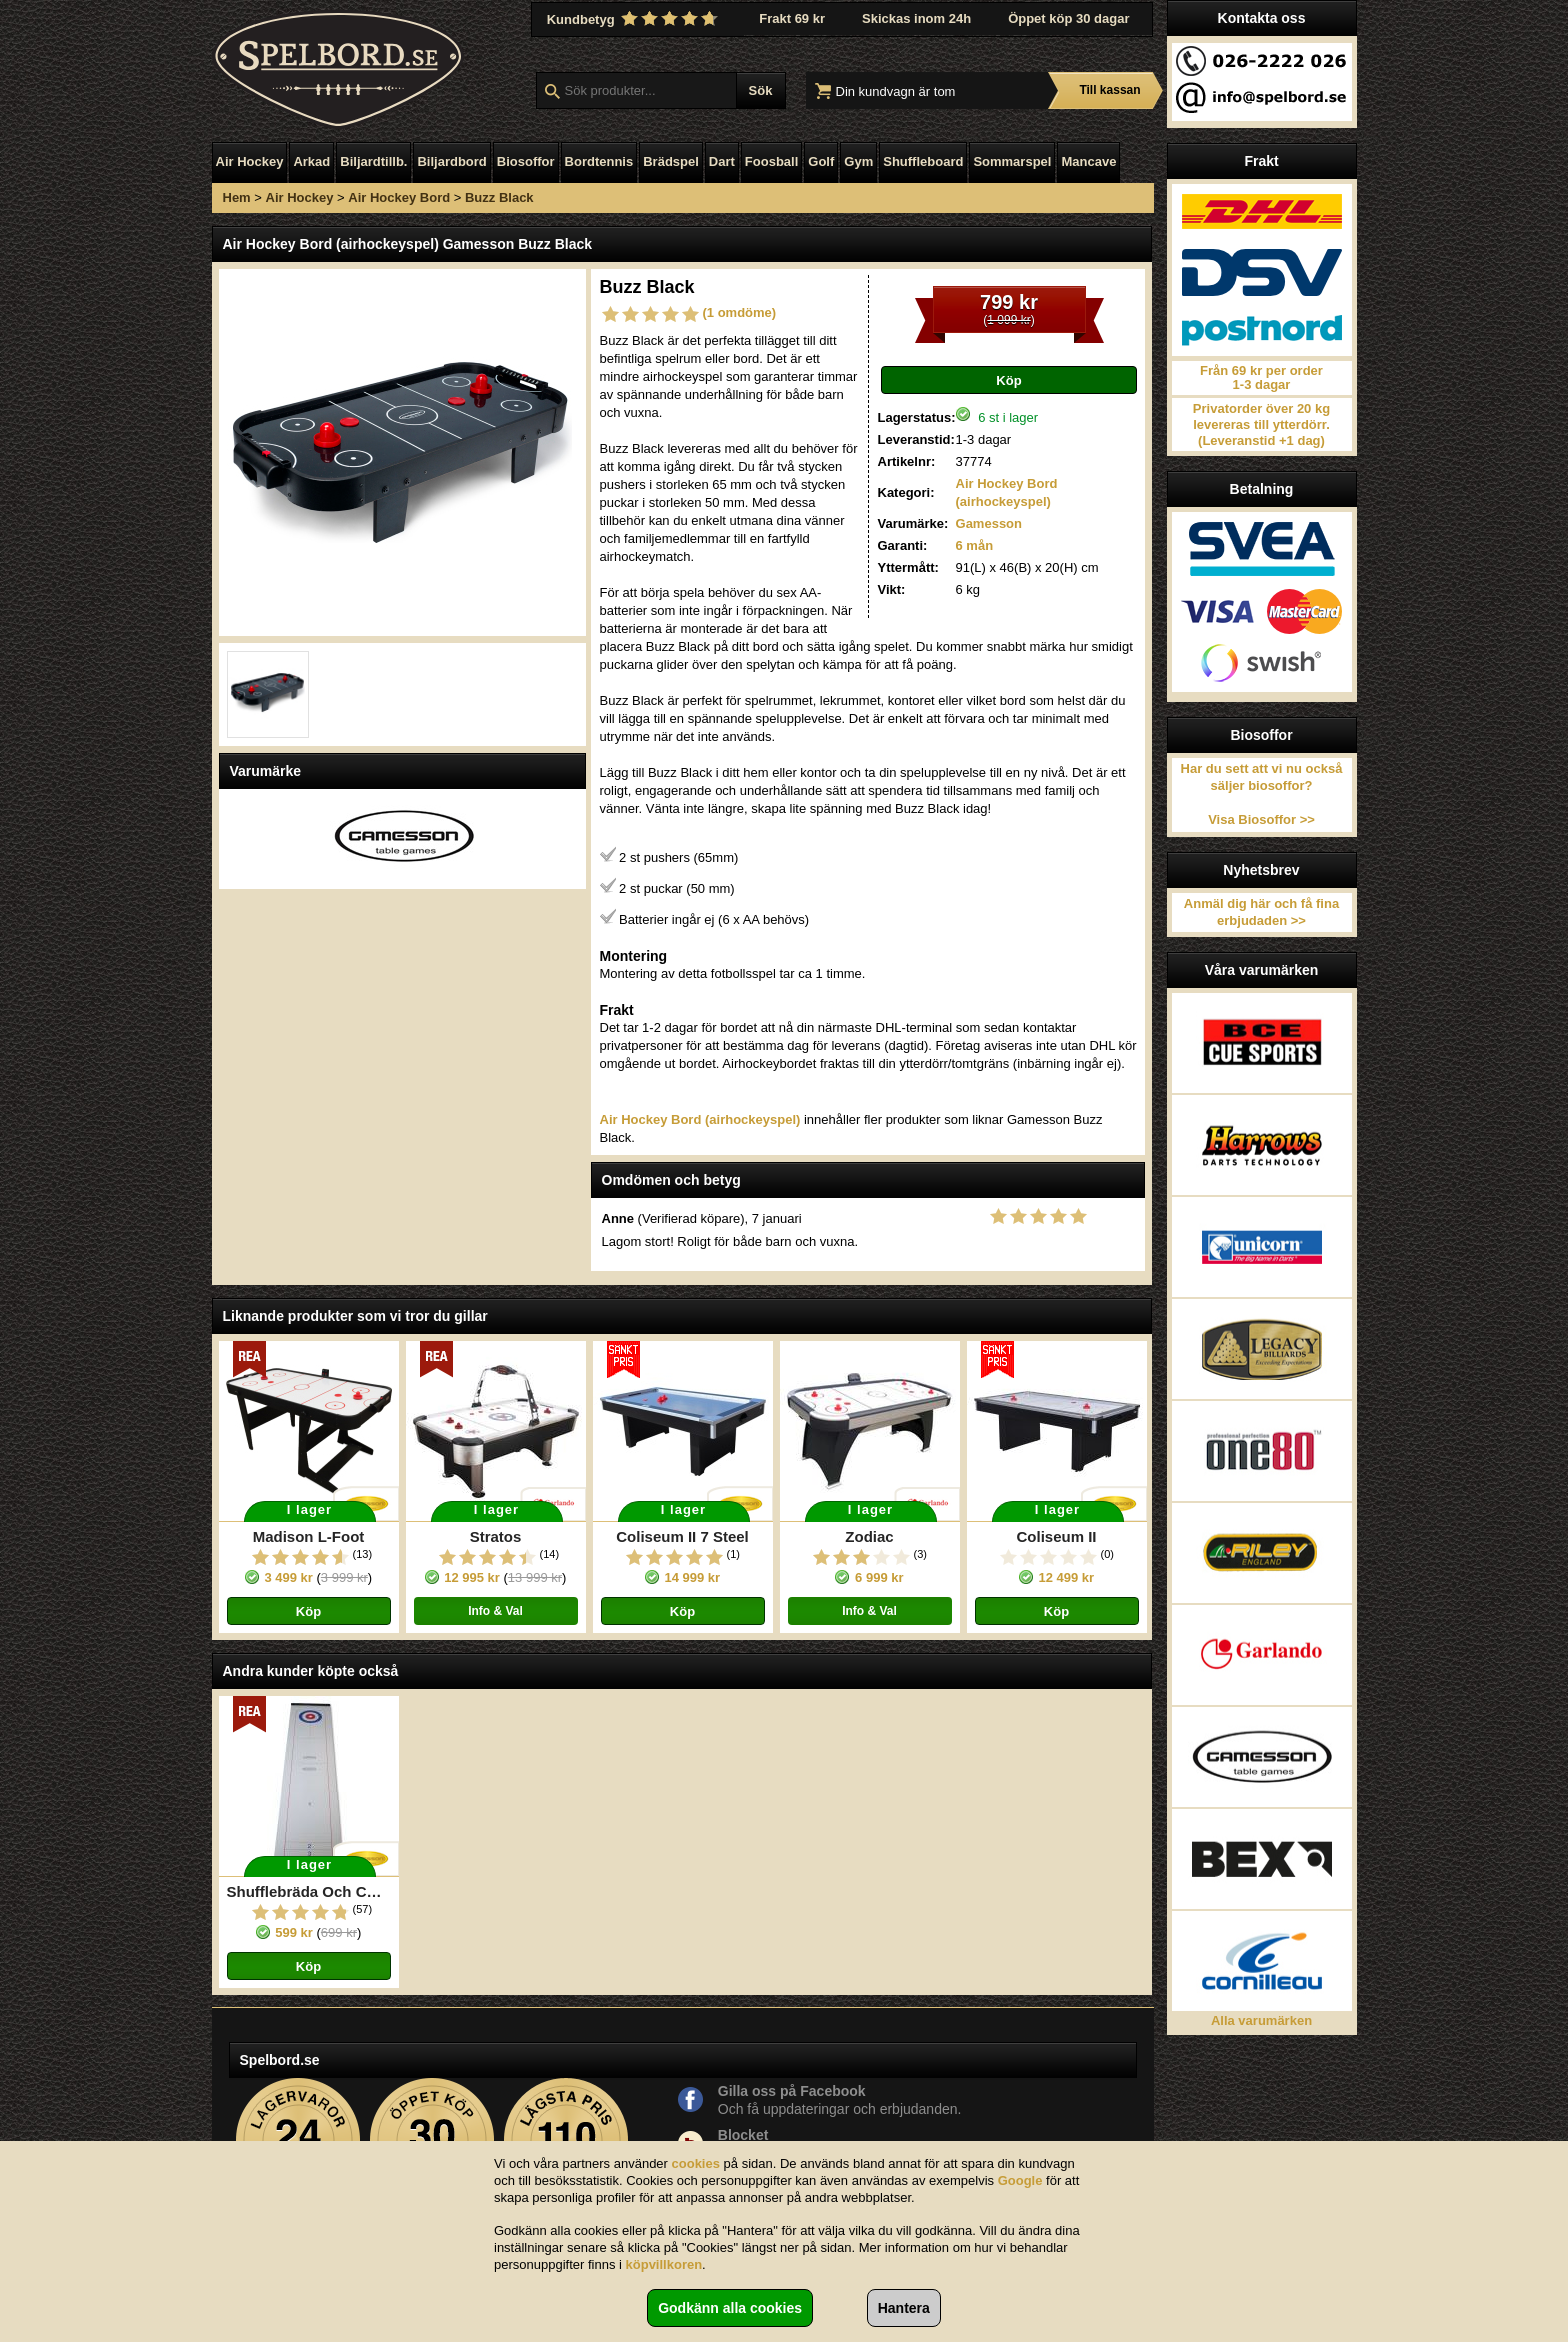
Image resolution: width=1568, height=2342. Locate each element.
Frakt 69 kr (792, 18)
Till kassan (1109, 90)
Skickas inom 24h (916, 18)
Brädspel (671, 161)
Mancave (1088, 161)
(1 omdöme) (740, 312)
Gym (858, 161)
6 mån (975, 545)
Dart (722, 161)
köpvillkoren (664, 2264)
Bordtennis (599, 161)
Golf (821, 161)
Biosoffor (526, 161)
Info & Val (495, 1611)
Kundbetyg (635, 19)
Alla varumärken (1261, 2020)
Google (1020, 2180)
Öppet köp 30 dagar (1068, 18)
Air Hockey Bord (399, 197)
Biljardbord (451, 161)
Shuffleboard (923, 161)
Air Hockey (250, 161)
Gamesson (989, 523)
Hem (237, 197)
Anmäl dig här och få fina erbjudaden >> (1261, 912)
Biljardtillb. (373, 161)
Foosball (771, 161)
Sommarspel (1012, 161)
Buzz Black (499, 197)
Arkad (311, 161)
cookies (696, 2163)
